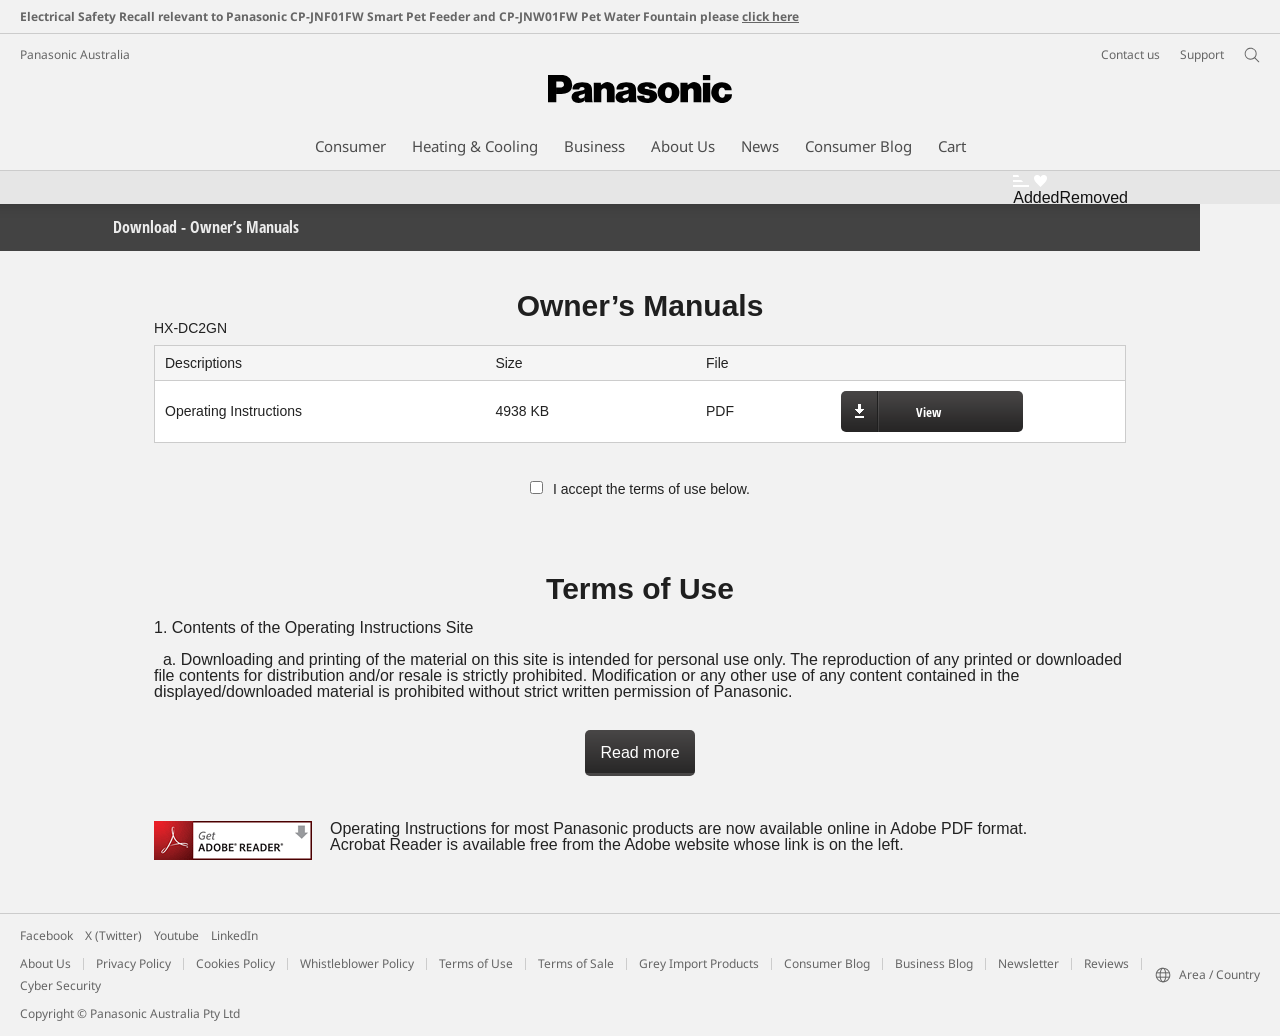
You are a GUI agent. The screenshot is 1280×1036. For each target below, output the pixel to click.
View (928, 412)
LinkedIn (234, 935)
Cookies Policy (235, 963)
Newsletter (1028, 963)
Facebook (46, 935)
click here (770, 16)
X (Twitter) (113, 935)
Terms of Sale (576, 963)
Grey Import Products (699, 963)
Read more (639, 752)
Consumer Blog (827, 963)
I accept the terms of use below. (640, 489)
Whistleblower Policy (357, 963)
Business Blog (934, 963)
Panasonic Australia (75, 54)
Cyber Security (60, 985)
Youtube (176, 935)
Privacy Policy (133, 963)
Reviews (1106, 963)
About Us (45, 963)
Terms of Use (476, 963)
